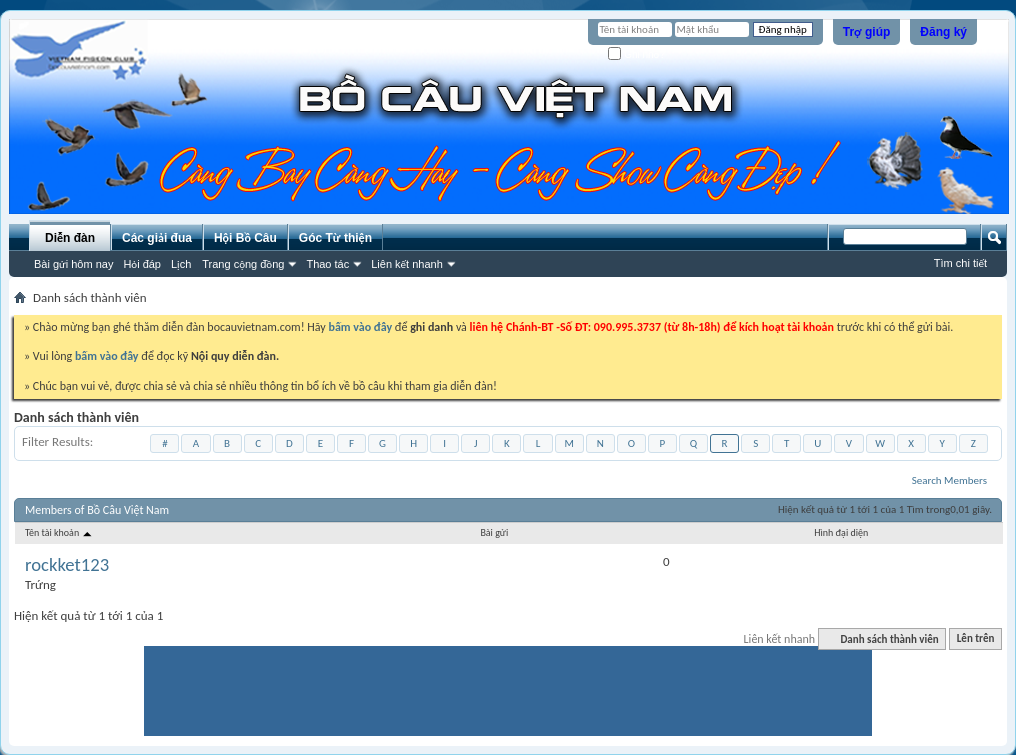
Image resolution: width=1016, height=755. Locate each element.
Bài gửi (494, 532)
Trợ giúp (867, 32)
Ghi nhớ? (636, 54)
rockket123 (67, 565)
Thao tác (327, 264)
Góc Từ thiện (335, 238)
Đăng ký (943, 32)
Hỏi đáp (142, 264)
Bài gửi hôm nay (73, 264)
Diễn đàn (70, 238)
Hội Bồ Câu (245, 238)
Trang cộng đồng (243, 264)
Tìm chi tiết (960, 263)
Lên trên (976, 639)
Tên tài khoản (59, 532)
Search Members (949, 480)
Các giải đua (157, 238)
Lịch (181, 264)
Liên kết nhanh (407, 264)
